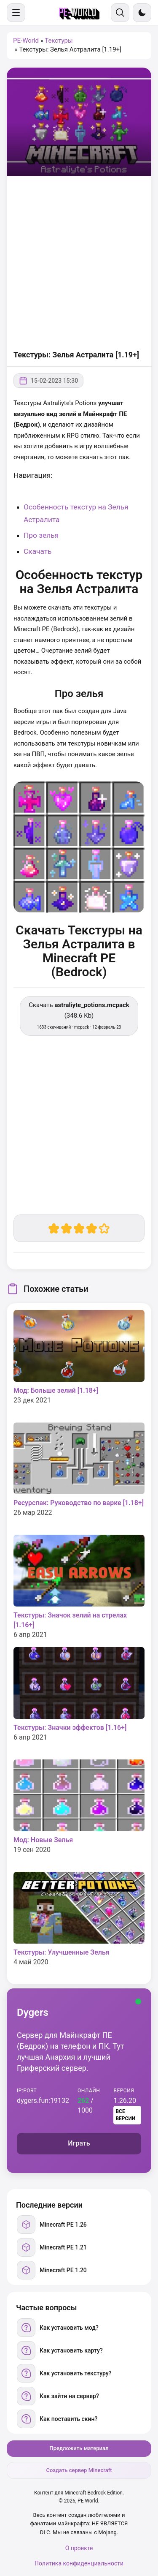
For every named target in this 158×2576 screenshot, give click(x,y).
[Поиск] (120, 12)
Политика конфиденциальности (79, 2563)
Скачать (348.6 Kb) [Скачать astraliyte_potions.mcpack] (79, 1015)
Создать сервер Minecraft (79, 2470)
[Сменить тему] (142, 12)
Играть (79, 2143)
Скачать (38, 551)
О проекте (79, 2548)
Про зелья (41, 535)
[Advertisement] (79, 264)
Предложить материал (79, 2448)
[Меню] (16, 12)
